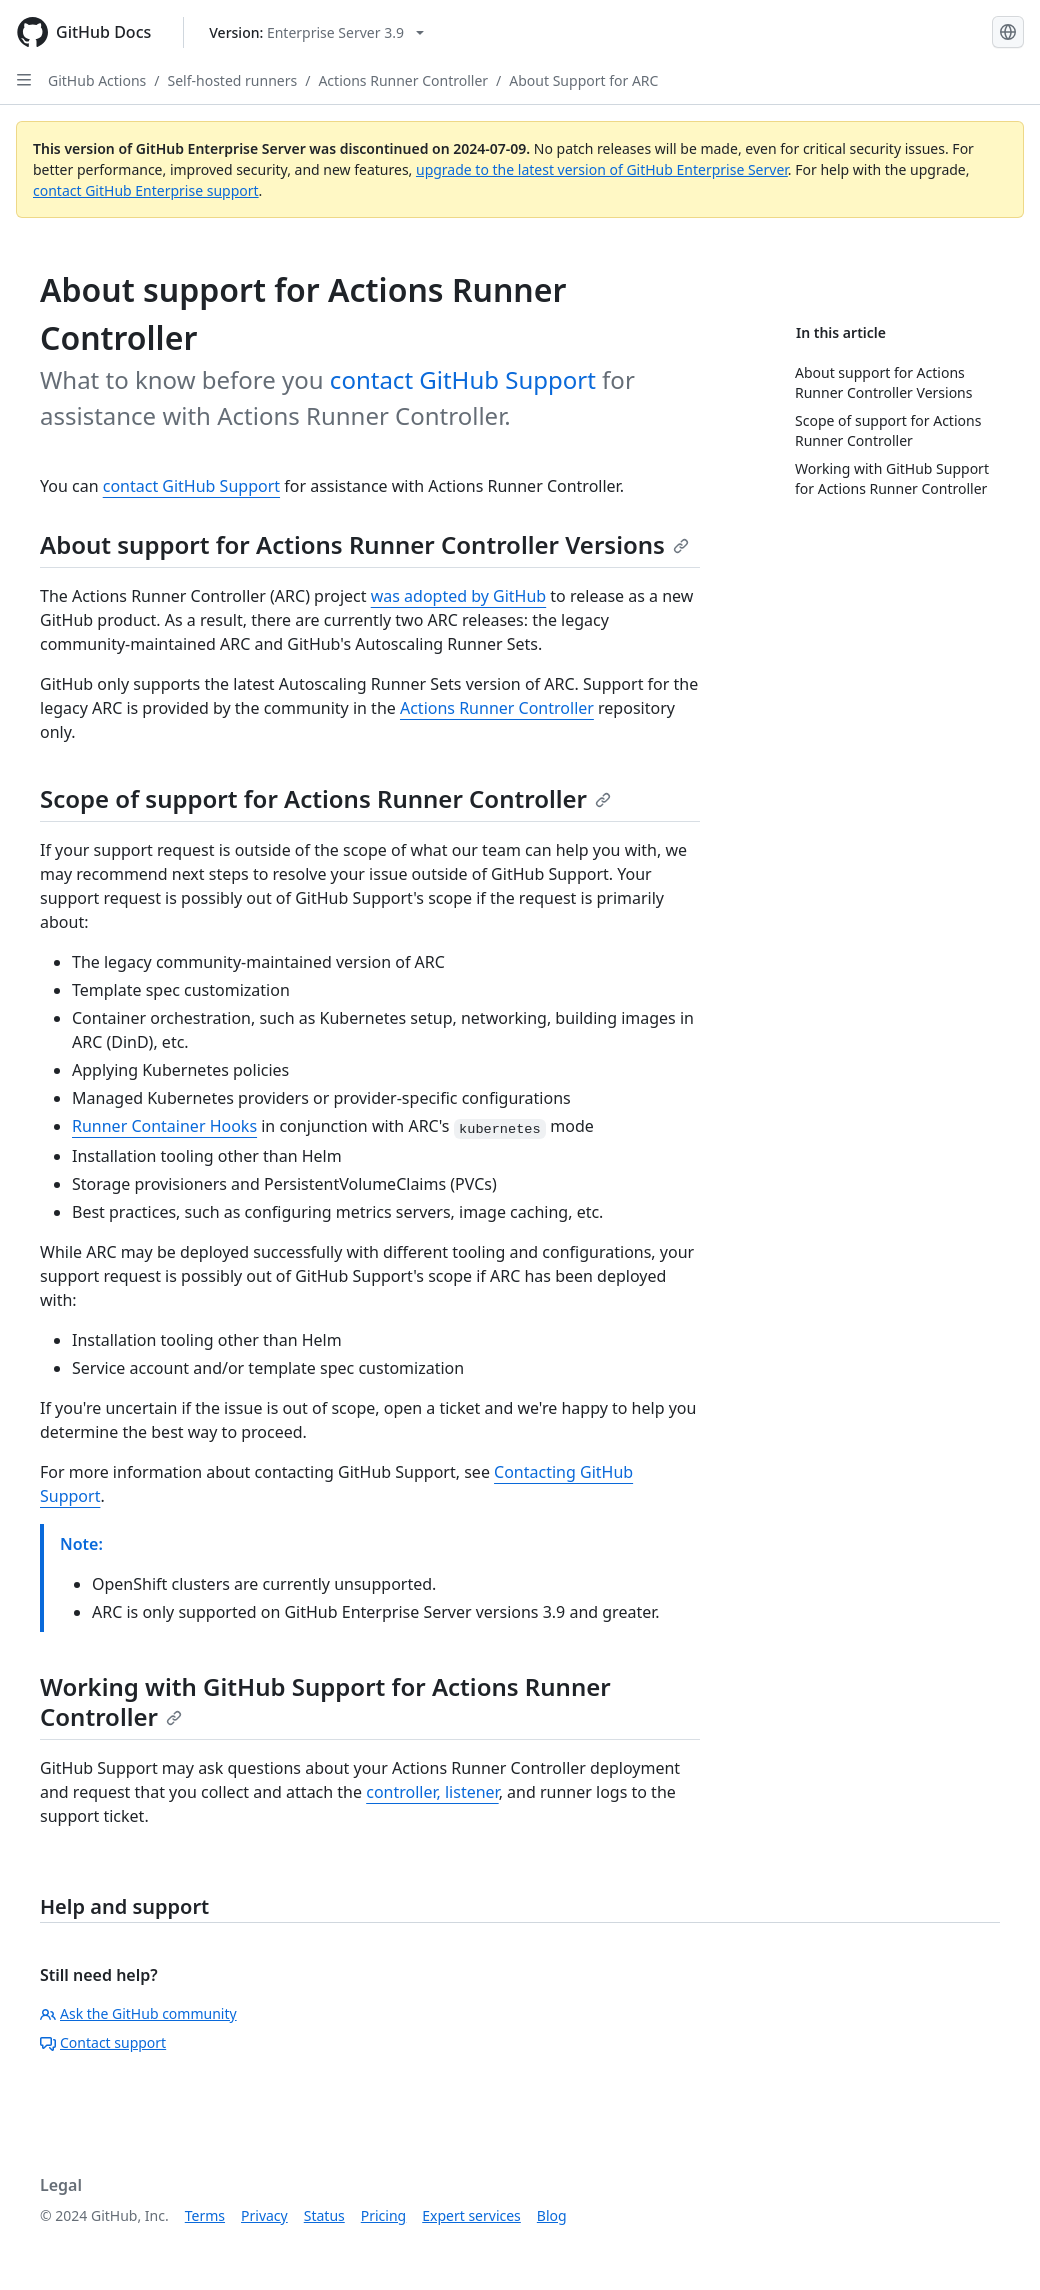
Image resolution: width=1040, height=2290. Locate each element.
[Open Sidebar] (24, 80)
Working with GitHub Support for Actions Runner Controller (325, 1701)
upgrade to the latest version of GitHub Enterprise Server (602, 169)
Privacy (264, 2215)
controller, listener (432, 1792)
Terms (205, 2215)
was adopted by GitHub (459, 596)
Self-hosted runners (233, 80)
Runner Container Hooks (164, 1126)
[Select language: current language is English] (1008, 32)
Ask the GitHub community (138, 2013)
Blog (552, 2215)
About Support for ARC (583, 80)
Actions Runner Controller (403, 80)
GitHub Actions (97, 80)
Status (324, 2215)
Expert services (471, 2215)
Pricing (383, 2215)
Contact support (103, 2042)
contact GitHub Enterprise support (146, 190)
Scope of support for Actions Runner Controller (325, 798)
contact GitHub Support (463, 379)
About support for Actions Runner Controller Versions (364, 544)
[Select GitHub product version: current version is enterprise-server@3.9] (316, 32)
